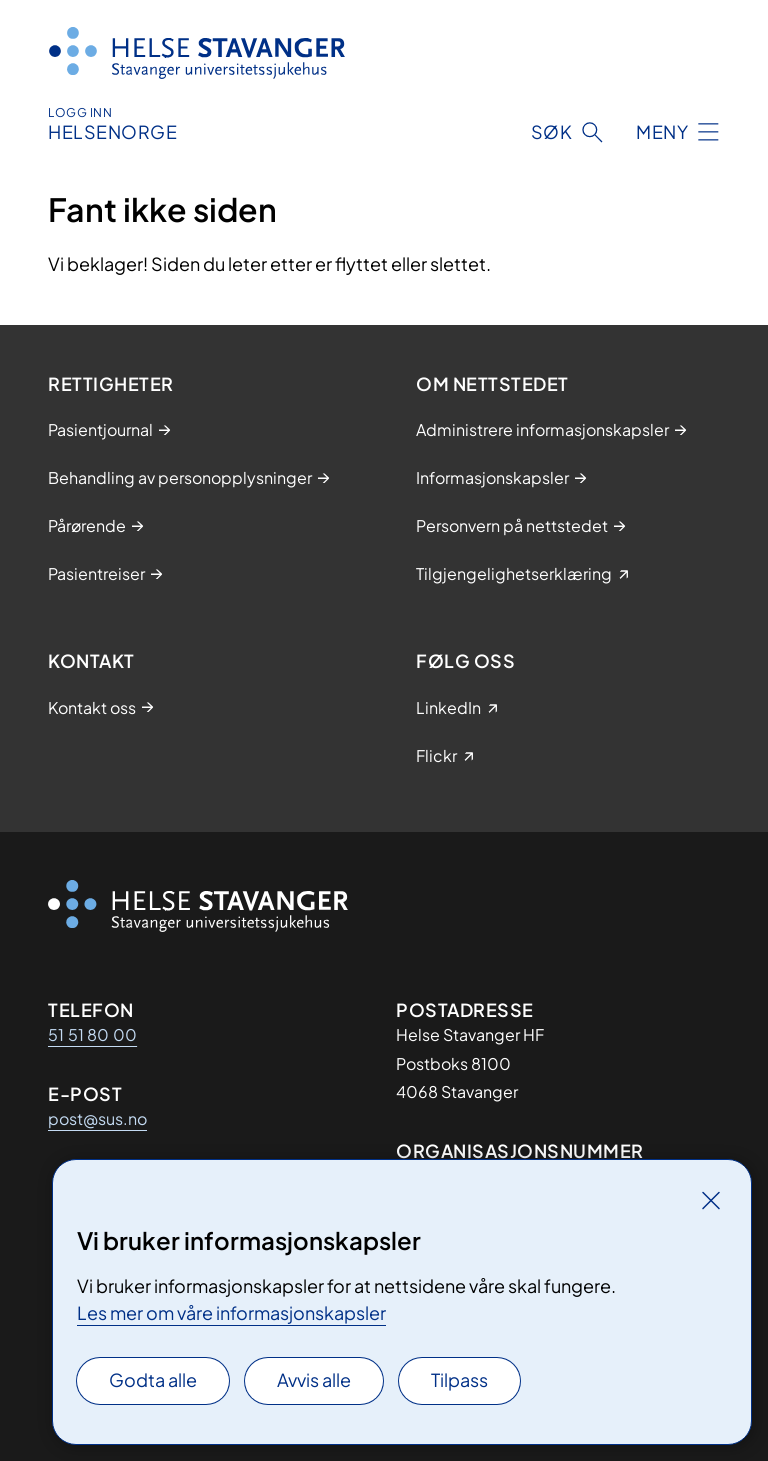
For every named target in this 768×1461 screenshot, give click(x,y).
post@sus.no (97, 1118)
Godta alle (153, 1379)
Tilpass (459, 1379)
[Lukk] (711, 1200)
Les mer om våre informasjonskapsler (231, 1312)
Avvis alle (314, 1379)
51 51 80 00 (92, 1034)
